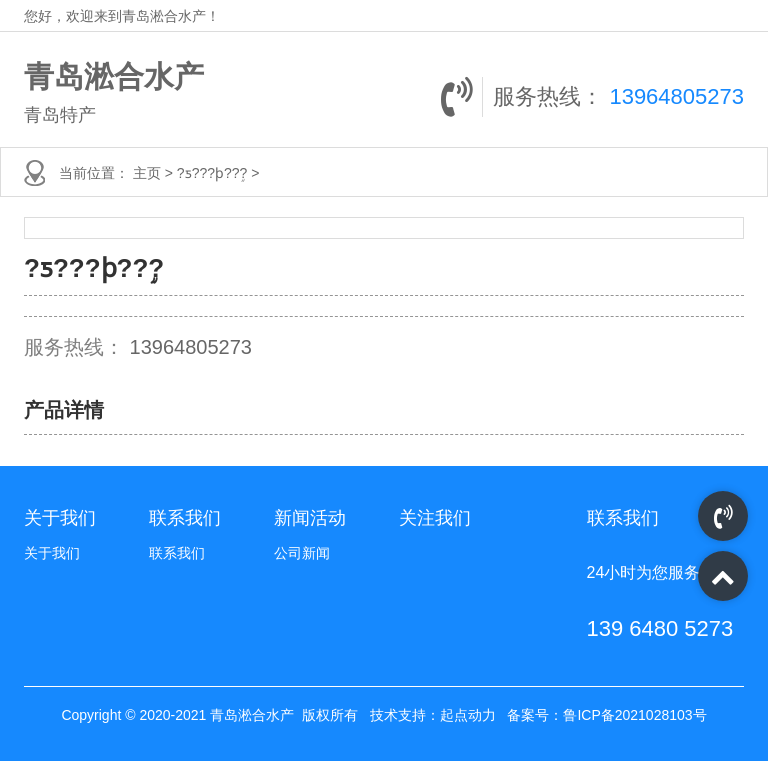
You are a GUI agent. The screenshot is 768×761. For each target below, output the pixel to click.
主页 (149, 173)
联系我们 (177, 553)
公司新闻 (302, 553)
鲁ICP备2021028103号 (634, 715)
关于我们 (52, 553)
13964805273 (676, 96)
